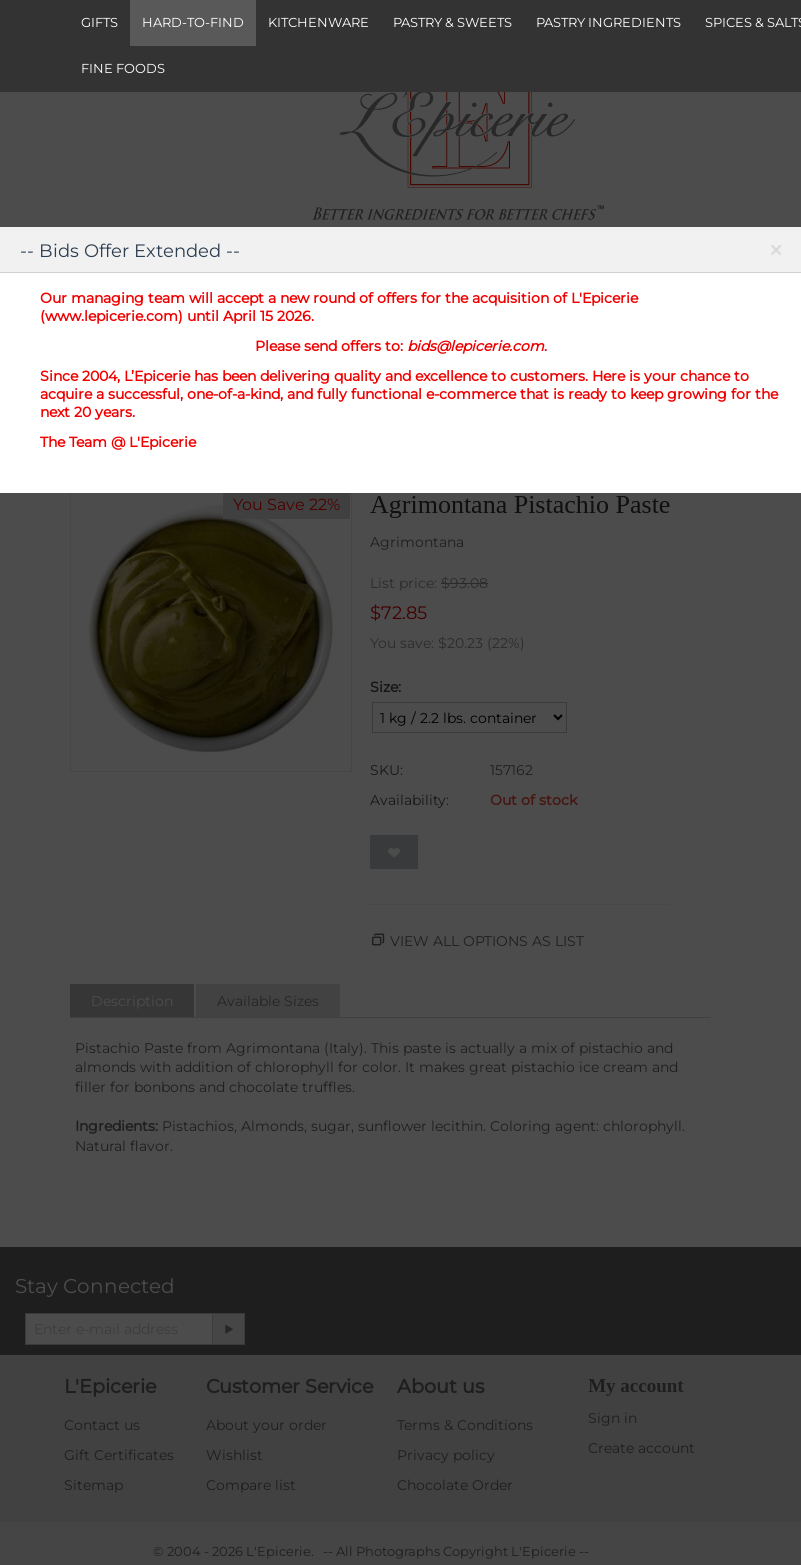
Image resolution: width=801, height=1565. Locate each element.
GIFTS (99, 22)
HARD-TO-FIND (193, 22)
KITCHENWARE (318, 22)
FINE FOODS (123, 68)
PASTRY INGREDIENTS (608, 22)
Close (775, 254)
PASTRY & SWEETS (452, 22)
